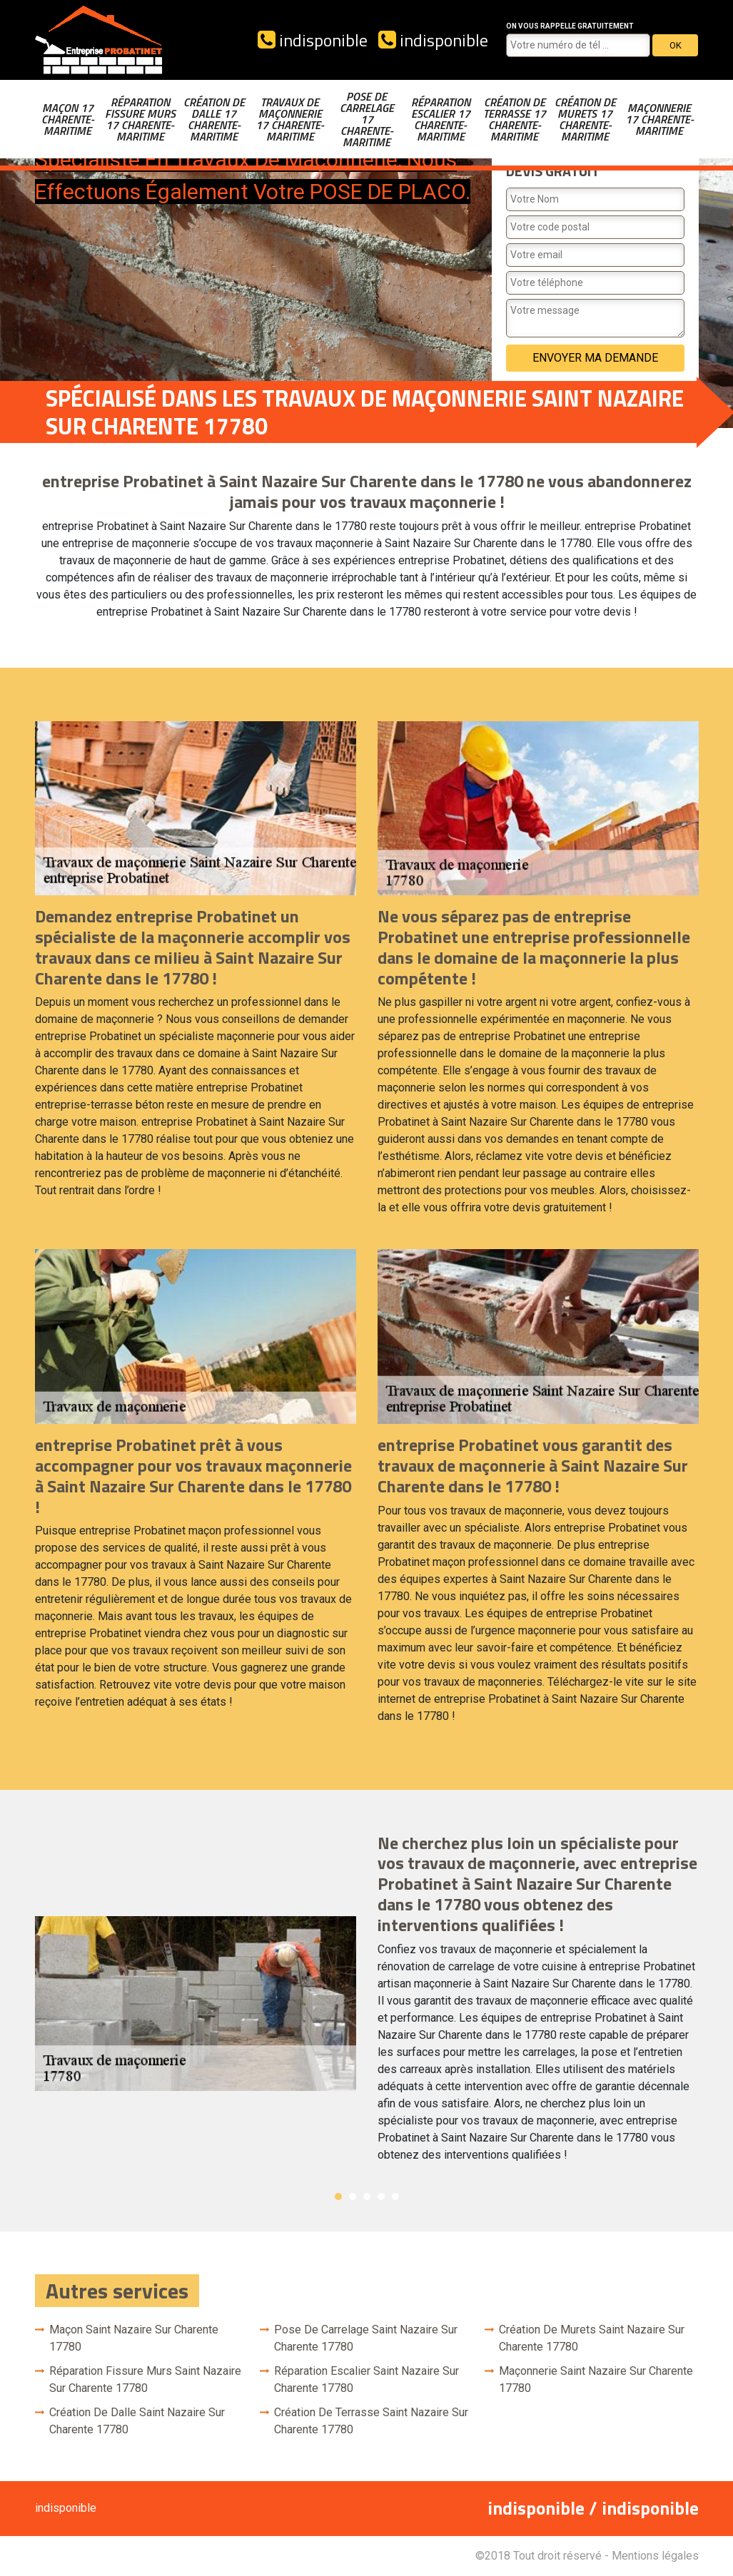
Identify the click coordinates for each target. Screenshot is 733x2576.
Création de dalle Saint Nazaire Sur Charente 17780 (137, 2421)
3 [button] (366, 2196)
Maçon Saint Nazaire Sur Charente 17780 (133, 2338)
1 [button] (338, 2196)
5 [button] (395, 2196)
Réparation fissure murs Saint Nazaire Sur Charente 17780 (145, 2379)
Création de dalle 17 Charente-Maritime (214, 119)
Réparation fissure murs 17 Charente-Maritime (140, 119)
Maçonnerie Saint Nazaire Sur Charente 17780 (596, 2379)
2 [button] (352, 2196)
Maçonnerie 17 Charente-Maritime (659, 119)
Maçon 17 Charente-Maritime (67, 119)
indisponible (313, 40)
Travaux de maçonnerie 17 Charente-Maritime (290, 119)
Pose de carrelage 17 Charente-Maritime (367, 119)
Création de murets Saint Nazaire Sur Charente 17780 (591, 2338)
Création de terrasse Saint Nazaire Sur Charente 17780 (371, 2421)
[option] (367, 2004)
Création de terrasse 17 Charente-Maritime (514, 119)
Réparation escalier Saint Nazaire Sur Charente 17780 (366, 2379)
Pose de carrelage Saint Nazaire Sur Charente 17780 (366, 2338)
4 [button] (381, 2196)
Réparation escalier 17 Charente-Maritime (440, 119)
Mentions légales (655, 2555)
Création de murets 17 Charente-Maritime (585, 119)
